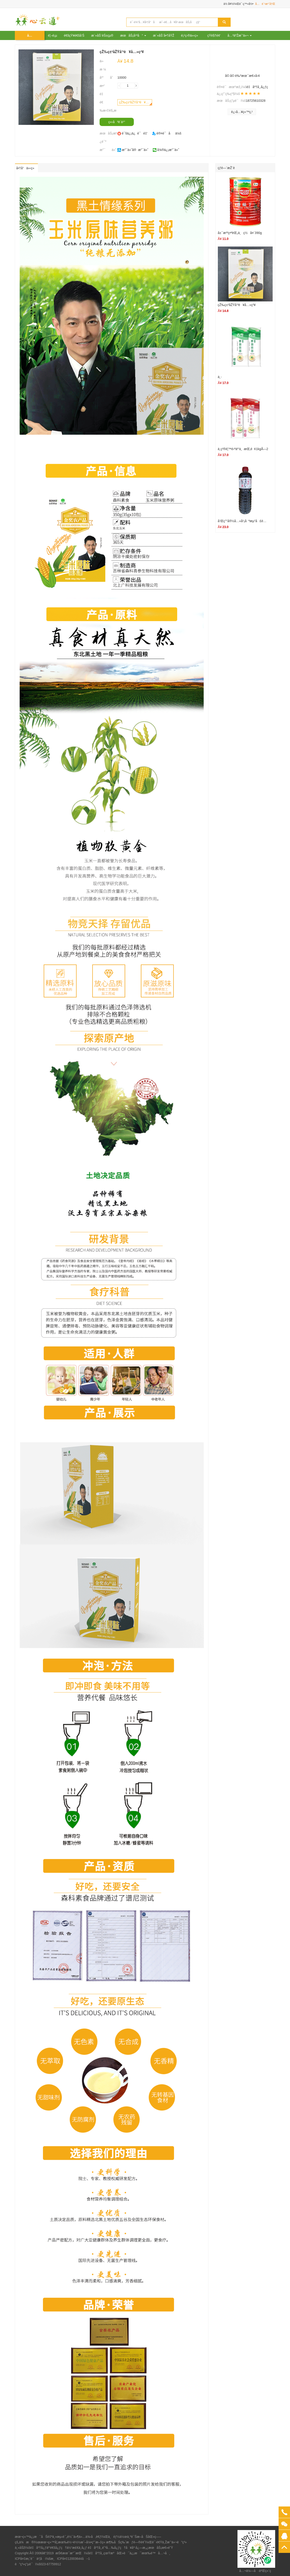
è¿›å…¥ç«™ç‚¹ (242, 112)
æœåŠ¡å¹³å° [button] (133, 35)
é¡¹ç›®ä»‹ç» (190, 35)
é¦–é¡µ (52, 35)
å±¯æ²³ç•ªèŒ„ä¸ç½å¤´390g (240, 233)
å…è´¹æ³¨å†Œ (265, 3)
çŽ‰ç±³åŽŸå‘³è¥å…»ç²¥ (237, 305)
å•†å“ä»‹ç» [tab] (26, 168)
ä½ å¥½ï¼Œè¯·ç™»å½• (238, 3)
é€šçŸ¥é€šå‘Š (74, 35)
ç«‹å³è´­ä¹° (116, 122)
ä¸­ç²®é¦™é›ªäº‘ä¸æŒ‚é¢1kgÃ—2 (243, 449)
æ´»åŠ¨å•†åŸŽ (163, 35)
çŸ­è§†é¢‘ (214, 35)
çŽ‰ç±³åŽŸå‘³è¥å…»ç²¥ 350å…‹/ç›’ (135, 102)
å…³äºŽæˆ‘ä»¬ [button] (239, 35)
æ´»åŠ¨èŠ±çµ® (102, 35)
